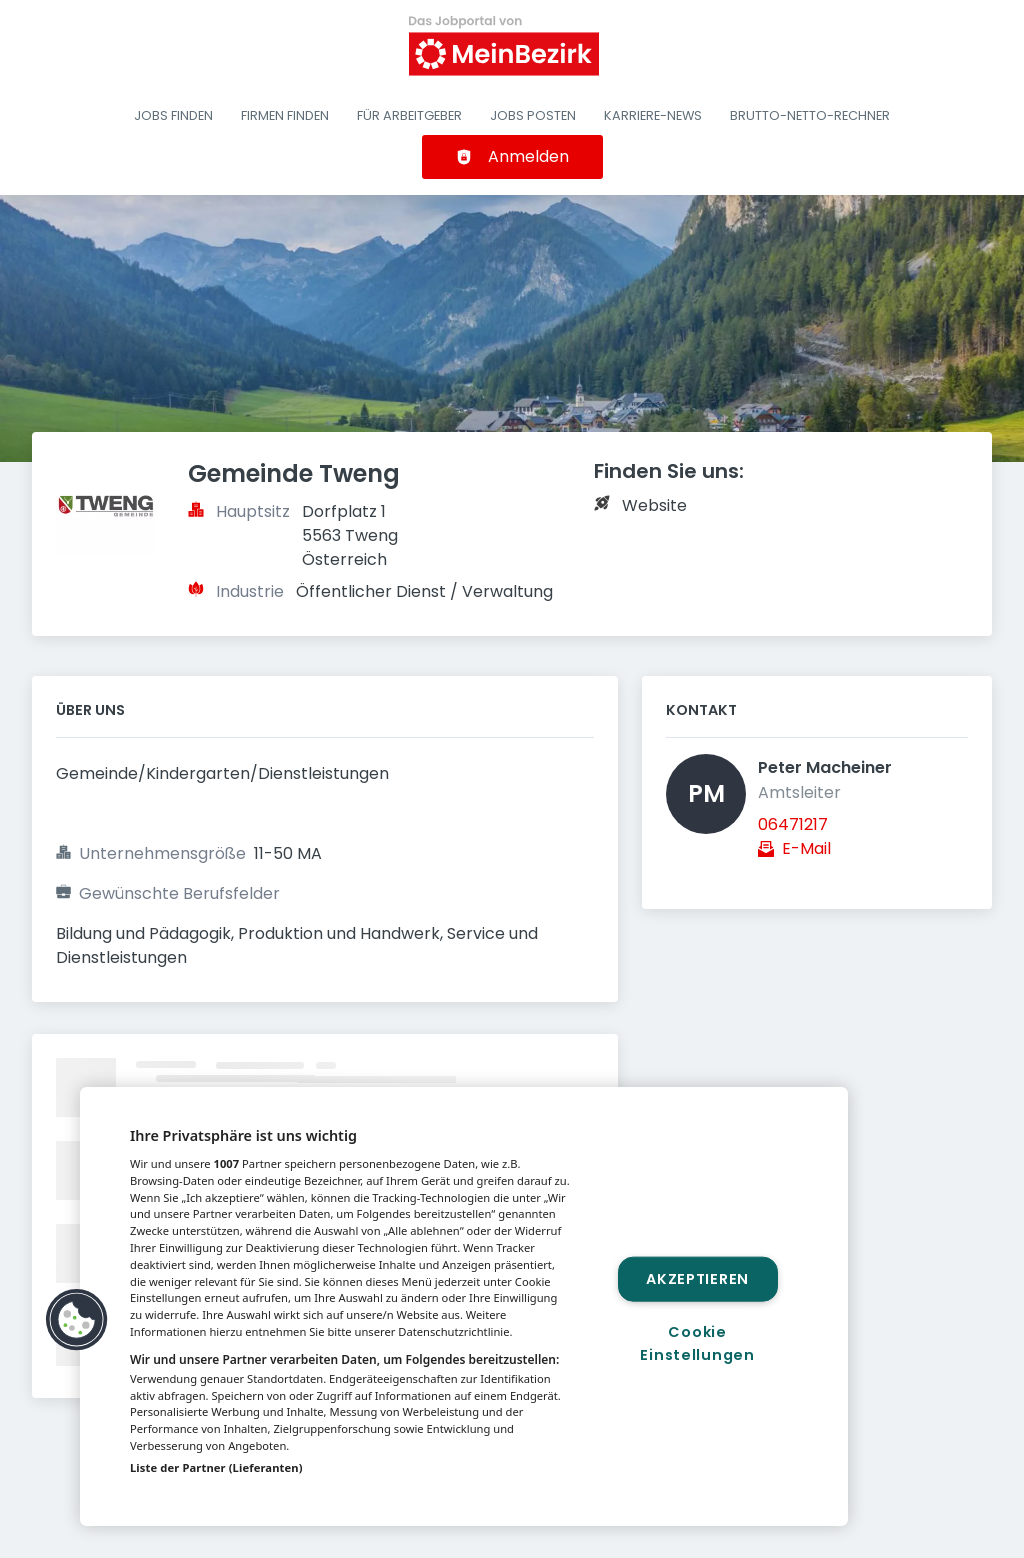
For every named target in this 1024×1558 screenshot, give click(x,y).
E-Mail (806, 848)
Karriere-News (653, 115)
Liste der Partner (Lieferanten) (216, 1467)
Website (654, 505)
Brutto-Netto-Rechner (810, 115)
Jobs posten (533, 115)
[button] (77, 1320)
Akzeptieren (697, 1278)
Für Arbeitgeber (409, 115)
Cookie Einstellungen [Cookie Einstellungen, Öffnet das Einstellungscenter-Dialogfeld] (697, 1343)
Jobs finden (173, 115)
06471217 (793, 824)
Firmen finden (285, 115)
